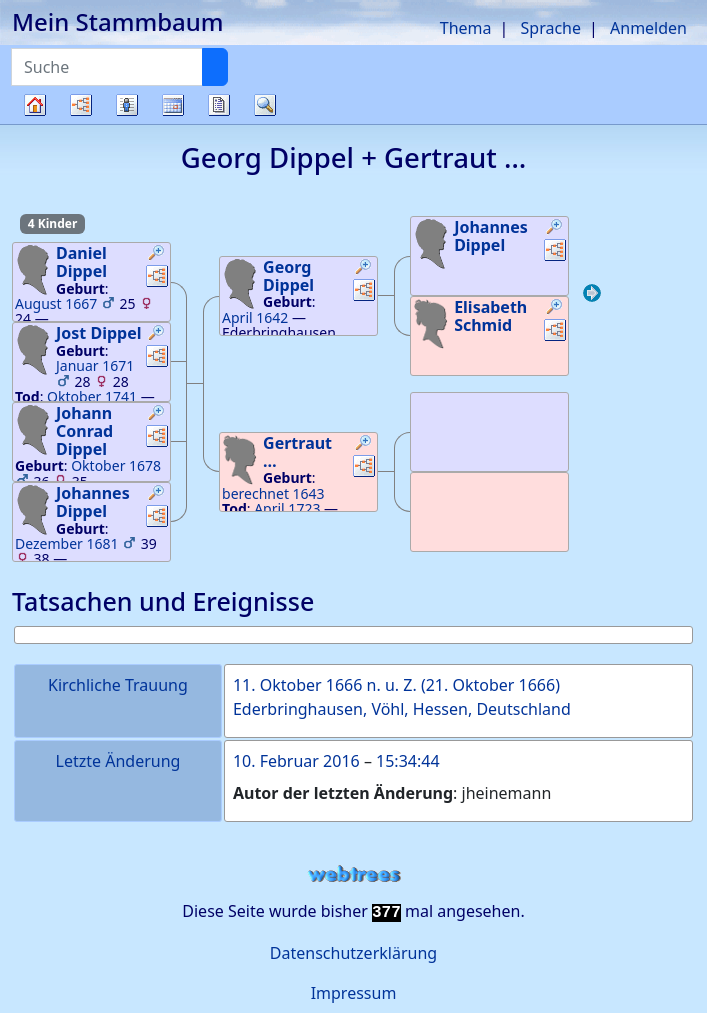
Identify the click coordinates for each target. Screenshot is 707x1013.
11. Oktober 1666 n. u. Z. (325, 685)
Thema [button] (466, 28)
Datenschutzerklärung (353, 953)
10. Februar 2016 (296, 761)
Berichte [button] (219, 105)
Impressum (354, 993)
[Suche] (215, 67)
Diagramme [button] (81, 105)
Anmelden (648, 28)
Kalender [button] (173, 105)
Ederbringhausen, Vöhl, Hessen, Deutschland (402, 709)
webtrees (354, 874)
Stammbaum (35, 123)
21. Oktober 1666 (491, 685)
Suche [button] (265, 105)
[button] (157, 255)
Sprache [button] (551, 28)
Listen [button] (127, 105)
